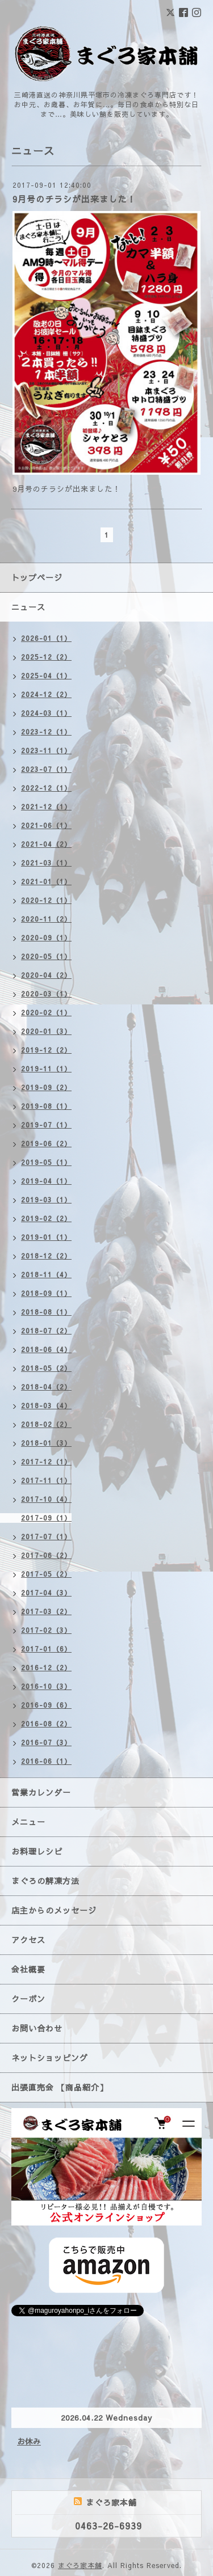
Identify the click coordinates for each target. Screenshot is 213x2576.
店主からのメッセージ (54, 1910)
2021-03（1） (46, 862)
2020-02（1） (46, 1012)
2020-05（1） (46, 956)
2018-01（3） (46, 1442)
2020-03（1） (46, 993)
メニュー (28, 1821)
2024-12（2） (46, 694)
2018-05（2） (46, 1368)
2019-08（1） (46, 1105)
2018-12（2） (46, 1255)
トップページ (36, 577)
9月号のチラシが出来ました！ (74, 199)
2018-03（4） (46, 1405)
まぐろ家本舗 (80, 2565)
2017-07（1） (46, 1536)
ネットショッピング (49, 2057)
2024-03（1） (46, 712)
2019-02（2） (46, 1218)
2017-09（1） (46, 1517)
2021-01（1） (46, 881)
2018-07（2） (46, 1330)
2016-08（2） (46, 1723)
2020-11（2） (46, 918)
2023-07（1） (46, 769)
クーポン (28, 1998)
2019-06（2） (46, 1143)
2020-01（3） (46, 1031)
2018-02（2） (46, 1424)
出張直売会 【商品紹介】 (59, 2087)
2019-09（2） (46, 1087)
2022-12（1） (46, 787)
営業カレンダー (41, 1792)
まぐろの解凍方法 (45, 1880)
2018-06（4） (46, 1349)
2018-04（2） (46, 1386)
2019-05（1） (46, 1162)
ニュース (28, 607)
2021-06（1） (46, 825)
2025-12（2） (46, 656)
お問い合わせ (36, 2028)
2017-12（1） (46, 1461)
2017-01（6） (46, 1648)
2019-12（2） (46, 1049)
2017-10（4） (46, 1499)
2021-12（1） (46, 806)
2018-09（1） (46, 1293)
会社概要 (28, 1969)
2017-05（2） (46, 1573)
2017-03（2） (46, 1611)
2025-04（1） (46, 675)
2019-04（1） (46, 1180)
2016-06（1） (46, 1761)
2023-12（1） (46, 731)
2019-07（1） (46, 1124)
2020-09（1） (46, 937)
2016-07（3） (46, 1742)
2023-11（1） (46, 750)
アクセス (28, 1939)
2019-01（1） (46, 1236)
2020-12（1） (46, 900)
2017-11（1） (46, 1480)
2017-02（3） (46, 1630)
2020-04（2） (46, 974)
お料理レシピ (36, 1851)
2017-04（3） (46, 1592)
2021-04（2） (46, 843)
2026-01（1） (46, 638)
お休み (29, 2441)
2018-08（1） (46, 1311)
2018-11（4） (46, 1274)
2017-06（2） (46, 1555)
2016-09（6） (46, 1704)
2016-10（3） (46, 1686)
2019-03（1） (46, 1199)
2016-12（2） (46, 1667)
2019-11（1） (46, 1068)
